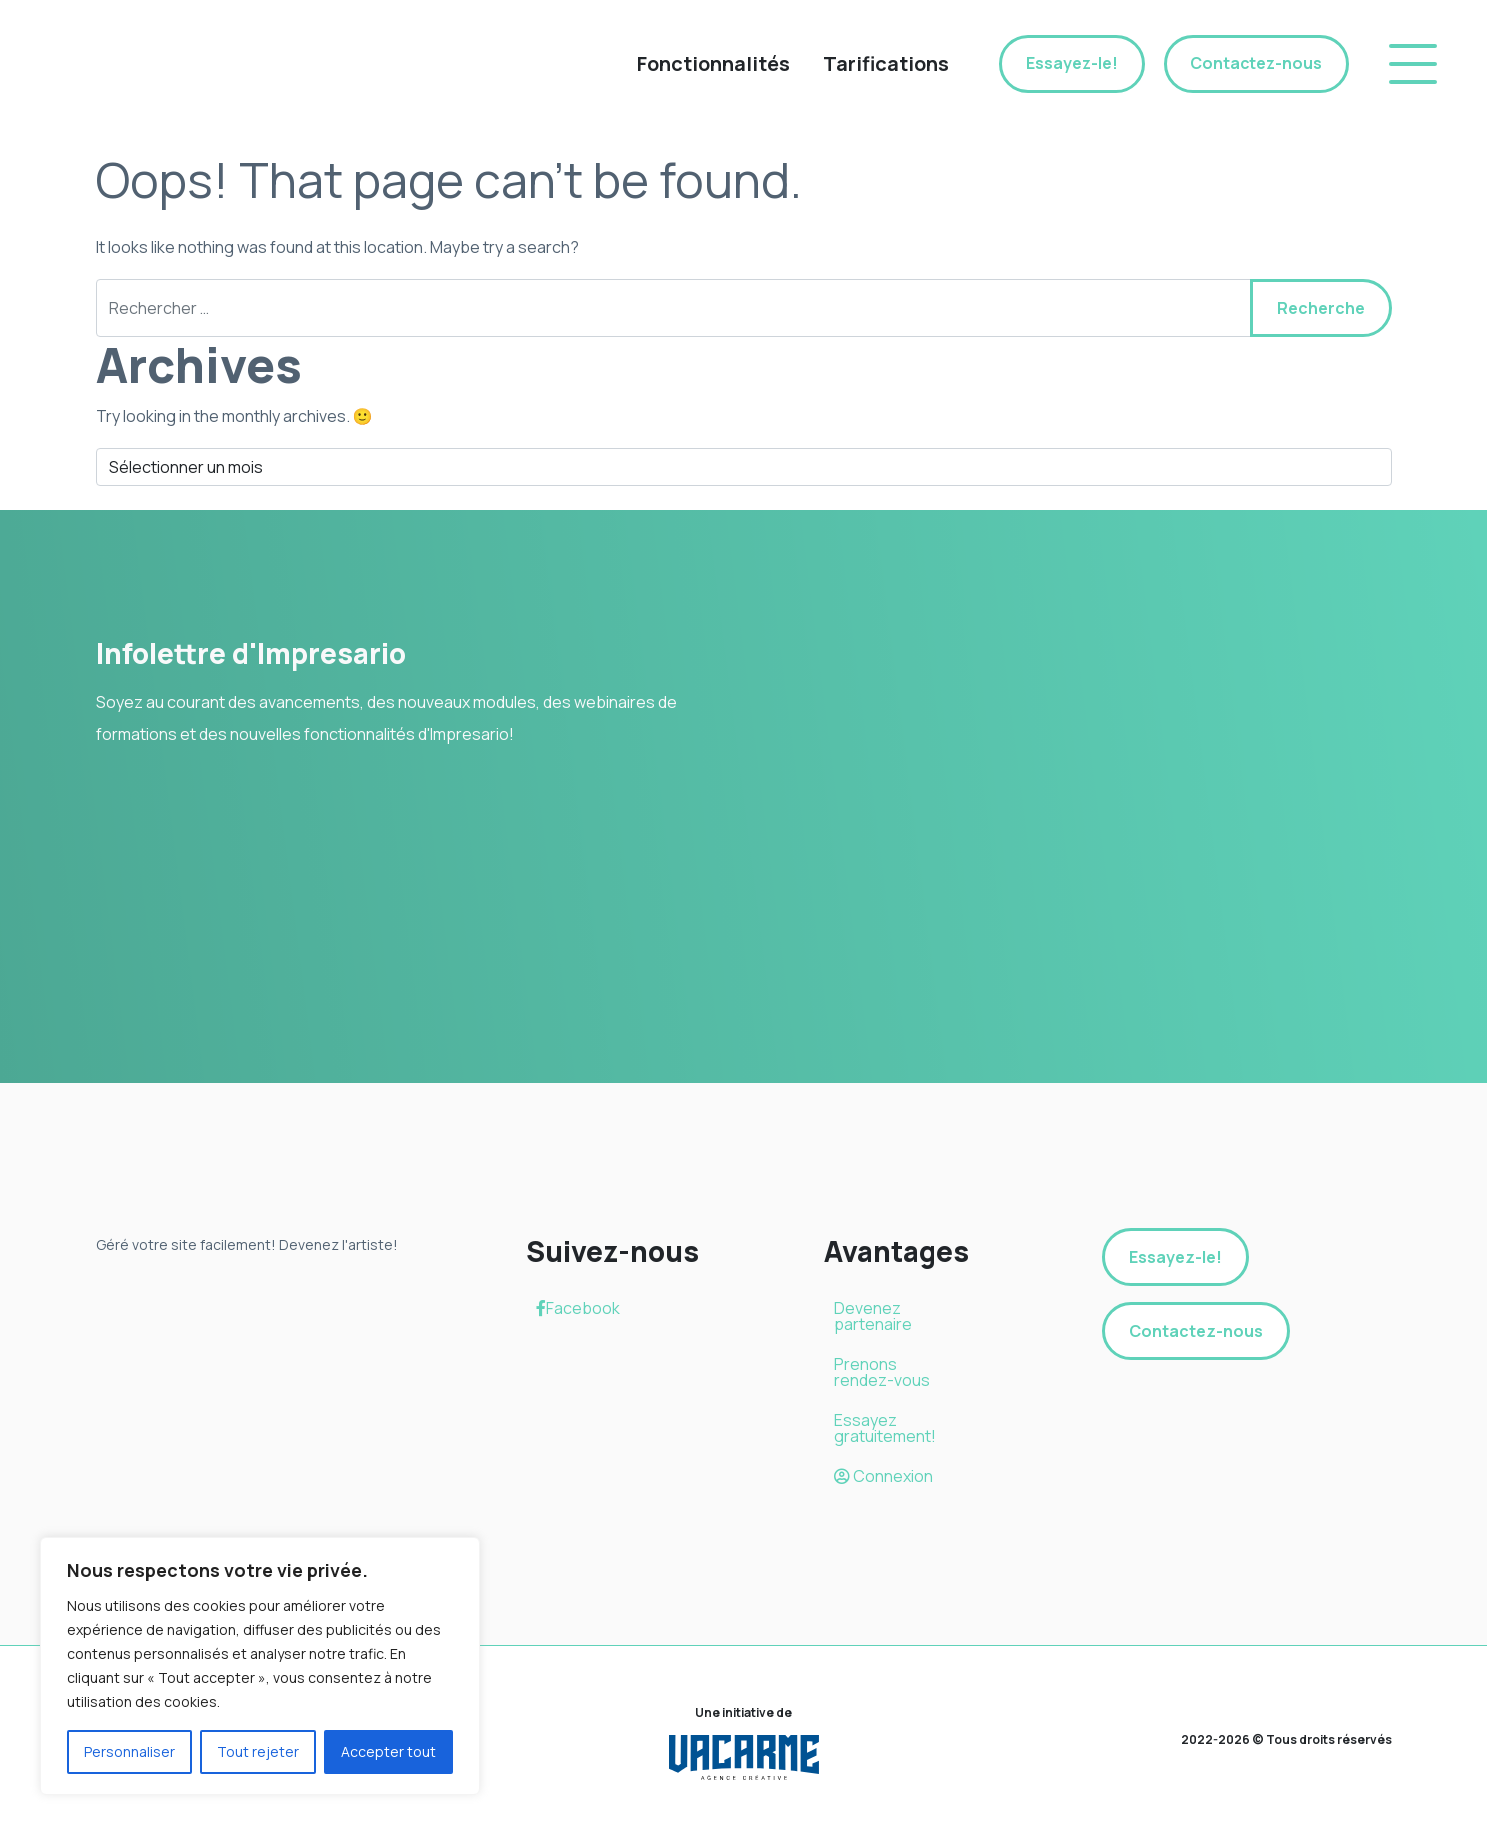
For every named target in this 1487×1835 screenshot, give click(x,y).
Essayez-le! (1068, 64)
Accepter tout (388, 1751)
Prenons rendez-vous (882, 1372)
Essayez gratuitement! (885, 1428)
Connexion (883, 1476)
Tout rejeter (258, 1751)
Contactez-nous (1255, 64)
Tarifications (882, 63)
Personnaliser (129, 1751)
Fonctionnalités (709, 63)
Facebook (578, 1308)
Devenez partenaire (873, 1316)
